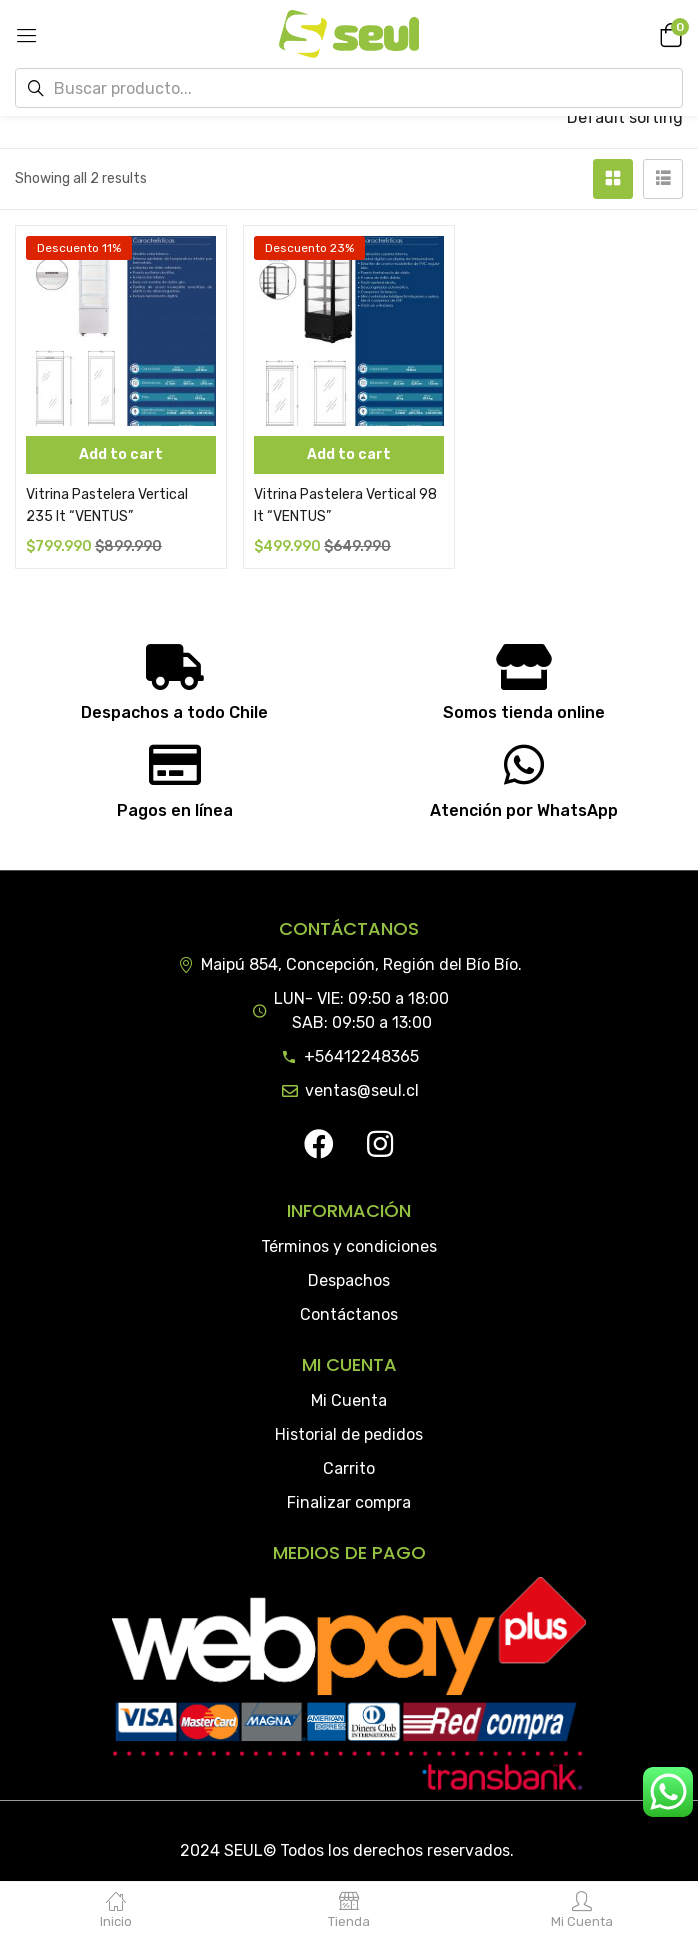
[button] (668, 34)
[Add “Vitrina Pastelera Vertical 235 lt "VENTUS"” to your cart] (121, 455)
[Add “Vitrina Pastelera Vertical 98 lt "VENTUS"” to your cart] (349, 455)
